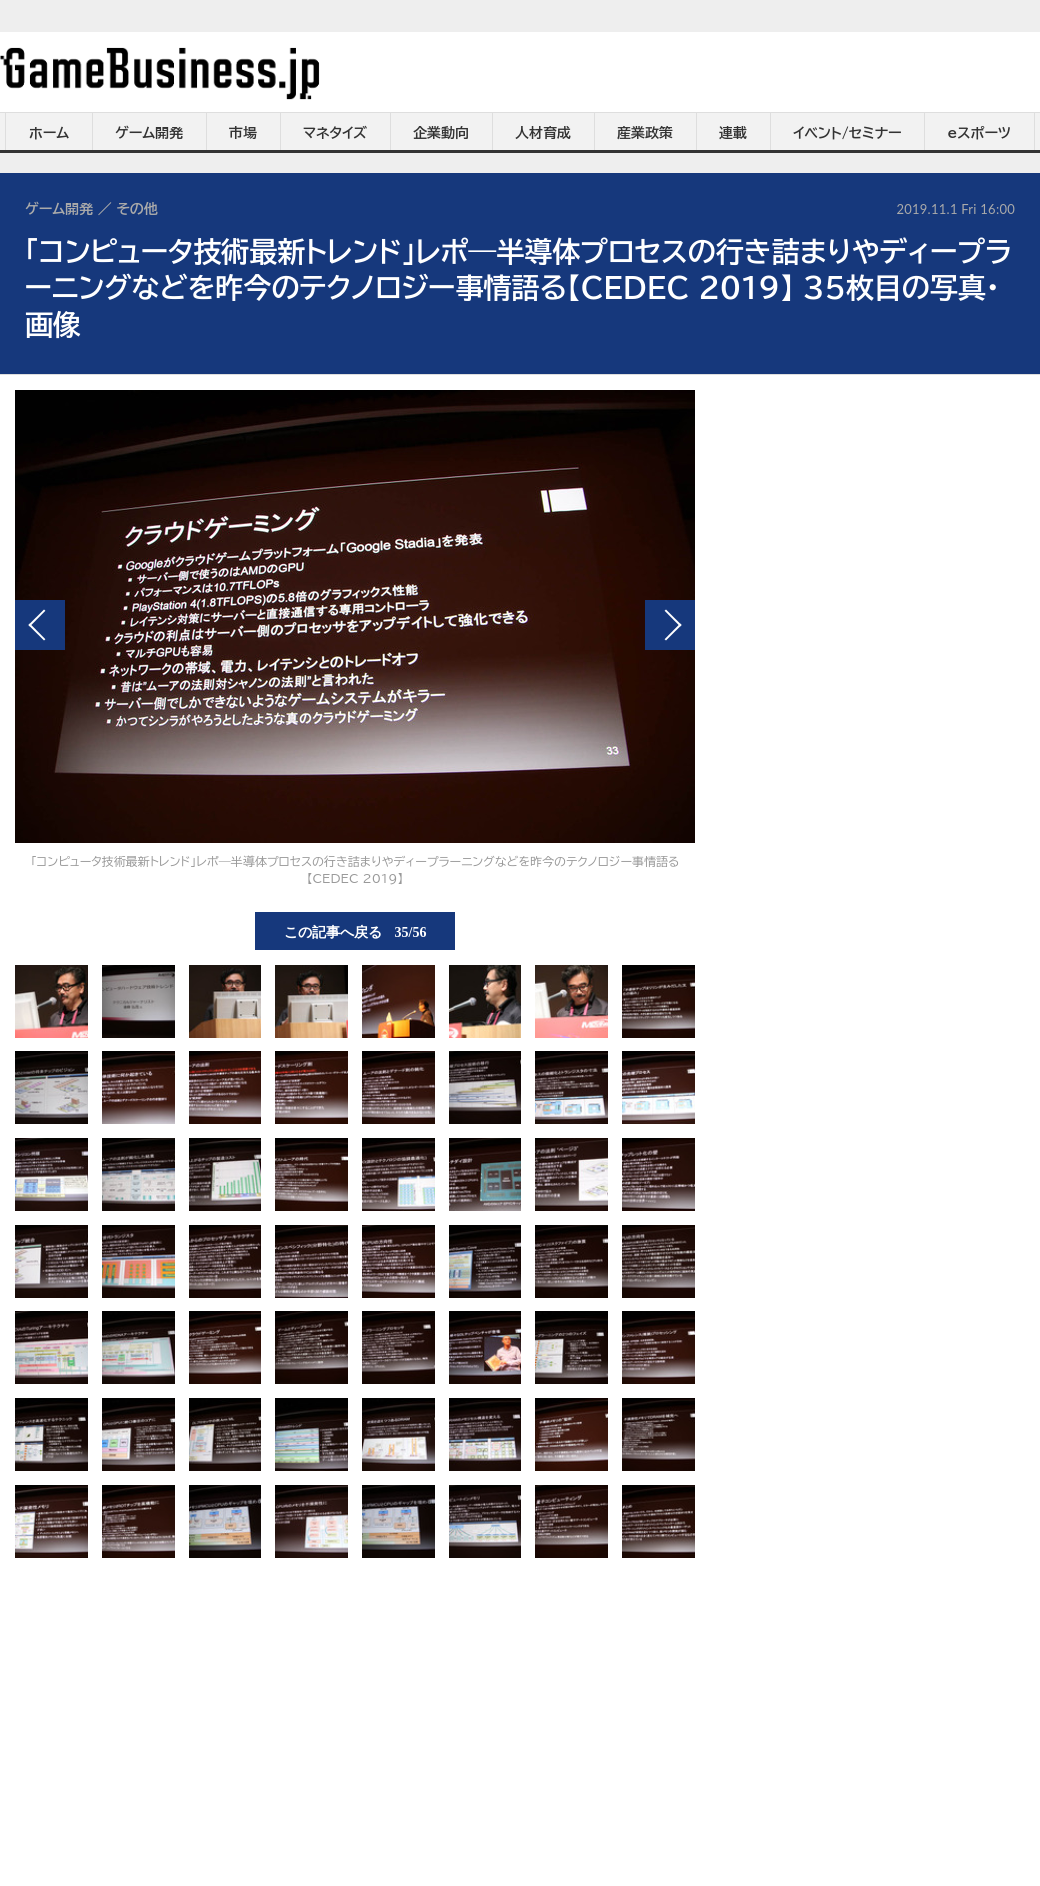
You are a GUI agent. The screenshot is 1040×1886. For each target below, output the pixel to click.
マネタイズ (335, 133)
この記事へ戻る (355, 931)
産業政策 (645, 133)
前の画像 (40, 625)
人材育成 (543, 133)
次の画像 (670, 625)
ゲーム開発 (149, 133)
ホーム (49, 133)
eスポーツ (979, 133)
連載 (733, 133)
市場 (243, 133)
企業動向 (441, 133)
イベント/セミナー (847, 133)
